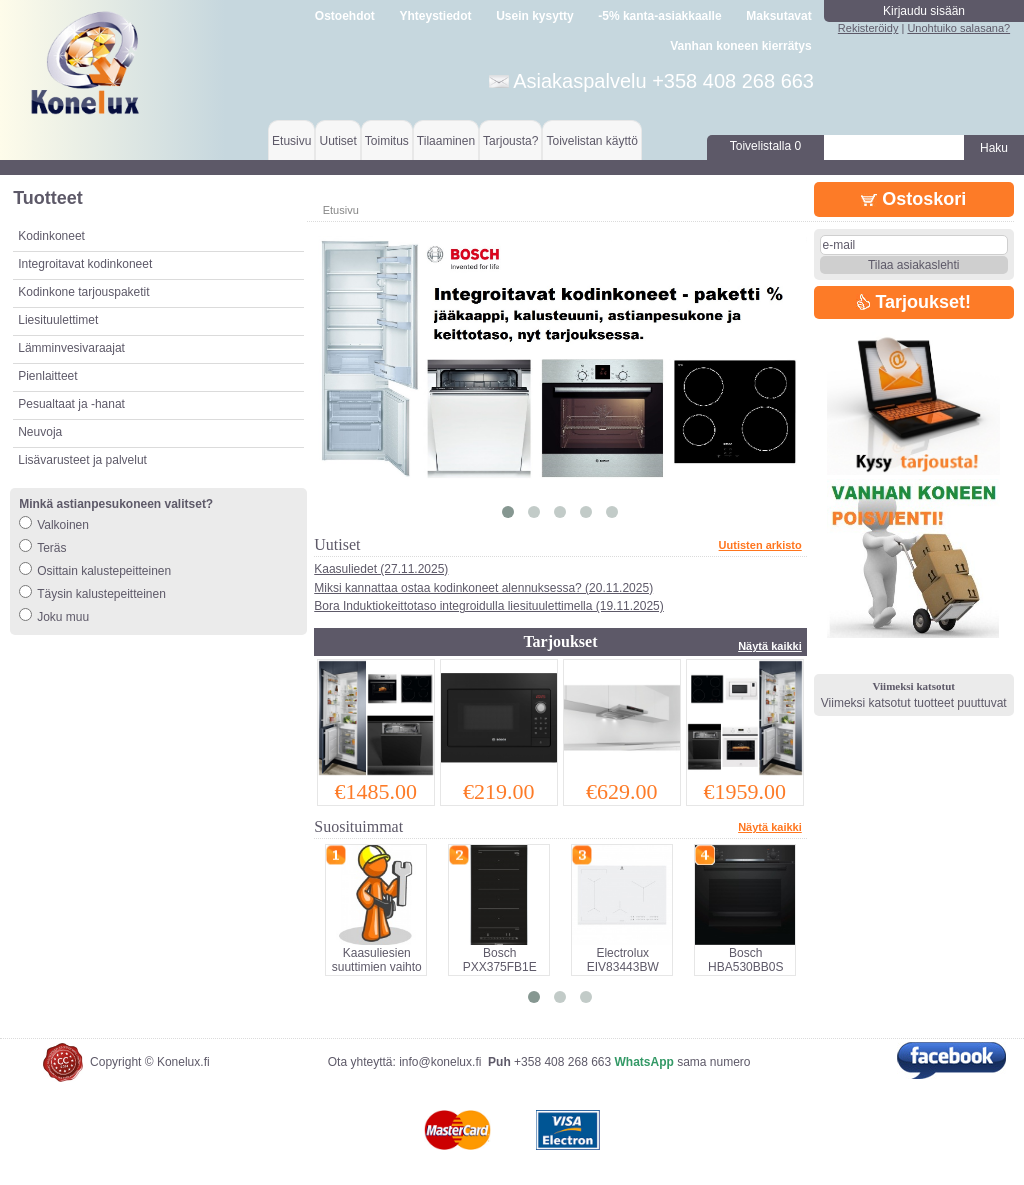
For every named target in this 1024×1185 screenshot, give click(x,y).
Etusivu (291, 141)
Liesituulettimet (58, 320)
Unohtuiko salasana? (958, 28)
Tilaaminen (446, 141)
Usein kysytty (534, 16)
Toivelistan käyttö (591, 141)
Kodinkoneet (51, 236)
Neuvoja (40, 432)
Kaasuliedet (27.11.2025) (381, 569)
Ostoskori (913, 199)
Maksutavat (778, 16)
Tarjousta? (510, 141)
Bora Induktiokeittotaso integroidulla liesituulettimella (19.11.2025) (489, 606)
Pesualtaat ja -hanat (71, 404)
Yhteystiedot (436, 16)
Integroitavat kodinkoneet (85, 264)
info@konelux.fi (440, 1062)
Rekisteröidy (868, 28)
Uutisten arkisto (760, 545)
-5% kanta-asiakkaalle (659, 16)
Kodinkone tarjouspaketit (83, 292)
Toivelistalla (765, 146)
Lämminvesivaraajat (71, 348)
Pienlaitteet (47, 376)
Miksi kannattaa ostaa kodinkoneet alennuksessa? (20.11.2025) (483, 588)
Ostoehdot (345, 16)
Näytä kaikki (770, 646)
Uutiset (337, 141)
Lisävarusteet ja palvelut (82, 460)
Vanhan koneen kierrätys (740, 46)
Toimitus (387, 141)
